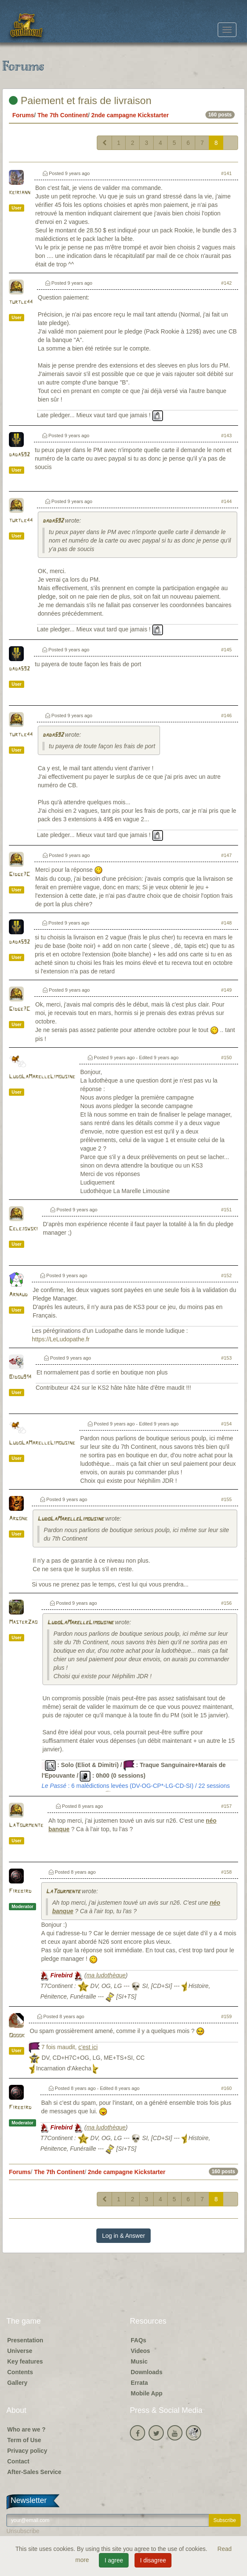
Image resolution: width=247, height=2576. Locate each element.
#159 (226, 2016)
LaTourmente (26, 1825)
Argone (18, 1519)
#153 (226, 1357)
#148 (226, 922)
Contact (18, 2461)
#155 (226, 1499)
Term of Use (24, 2440)
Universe (19, 2350)
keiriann (19, 192)
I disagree (153, 2560)
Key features (25, 2361)
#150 (226, 1057)
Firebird (20, 1891)
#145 (226, 649)
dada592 (19, 455)
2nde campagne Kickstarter (130, 115)
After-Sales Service (34, 2472)
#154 (226, 1423)
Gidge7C (19, 874)
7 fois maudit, (69, 2047)
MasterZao (23, 1622)
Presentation (25, 2340)
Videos (140, 2350)
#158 (226, 1872)
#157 (226, 1806)
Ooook (17, 2036)
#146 (226, 715)
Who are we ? (26, 2429)
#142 (226, 283)
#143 (226, 435)
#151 (226, 1209)
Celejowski (23, 1229)
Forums (23, 115)
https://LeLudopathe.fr (61, 1339)
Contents (20, 2372)
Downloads (147, 2372)
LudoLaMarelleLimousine (42, 1077)
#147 (226, 855)
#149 (226, 990)
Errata (139, 2382)
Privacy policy (27, 2450)
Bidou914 (20, 1377)
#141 (226, 173)
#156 (226, 1603)
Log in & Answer (123, 2235)
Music (139, 2361)
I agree (113, 2560)
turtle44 (21, 302)
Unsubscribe (22, 2531)
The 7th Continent (62, 115)
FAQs (138, 2340)
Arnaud (18, 1295)
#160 (226, 2088)
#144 (226, 501)
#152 (226, 1275)
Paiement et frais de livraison (80, 100)
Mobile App (147, 2393)
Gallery (17, 2382)
